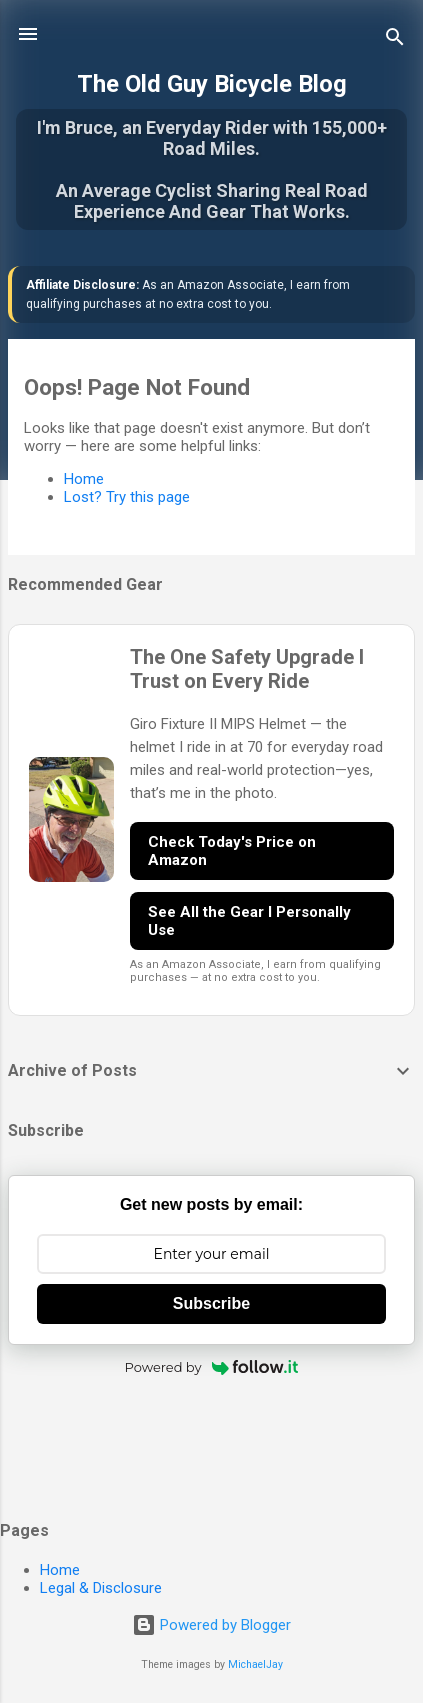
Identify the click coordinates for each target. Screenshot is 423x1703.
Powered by (212, 1367)
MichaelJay (255, 1664)
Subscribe (211, 1303)
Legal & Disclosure (101, 1588)
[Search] (395, 40)
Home (84, 479)
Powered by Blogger (211, 1625)
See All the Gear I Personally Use (249, 921)
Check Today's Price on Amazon (232, 851)
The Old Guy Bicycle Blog (212, 84)
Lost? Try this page (127, 497)
